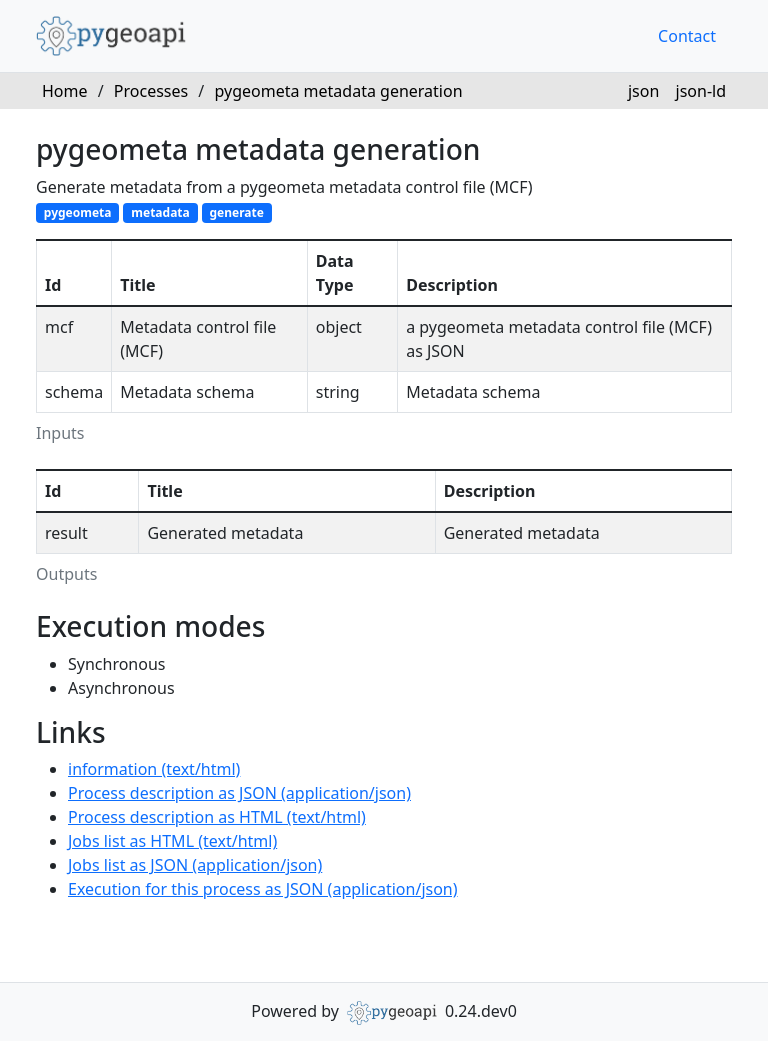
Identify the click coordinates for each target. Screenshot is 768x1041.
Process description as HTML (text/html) (217, 817)
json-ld (701, 91)
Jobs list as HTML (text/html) (172, 841)
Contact (687, 36)
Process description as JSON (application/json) (239, 793)
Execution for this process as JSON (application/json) (263, 889)
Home (65, 91)
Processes (151, 91)
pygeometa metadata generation (338, 91)
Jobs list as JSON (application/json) (195, 865)
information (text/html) (154, 769)
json (643, 91)
